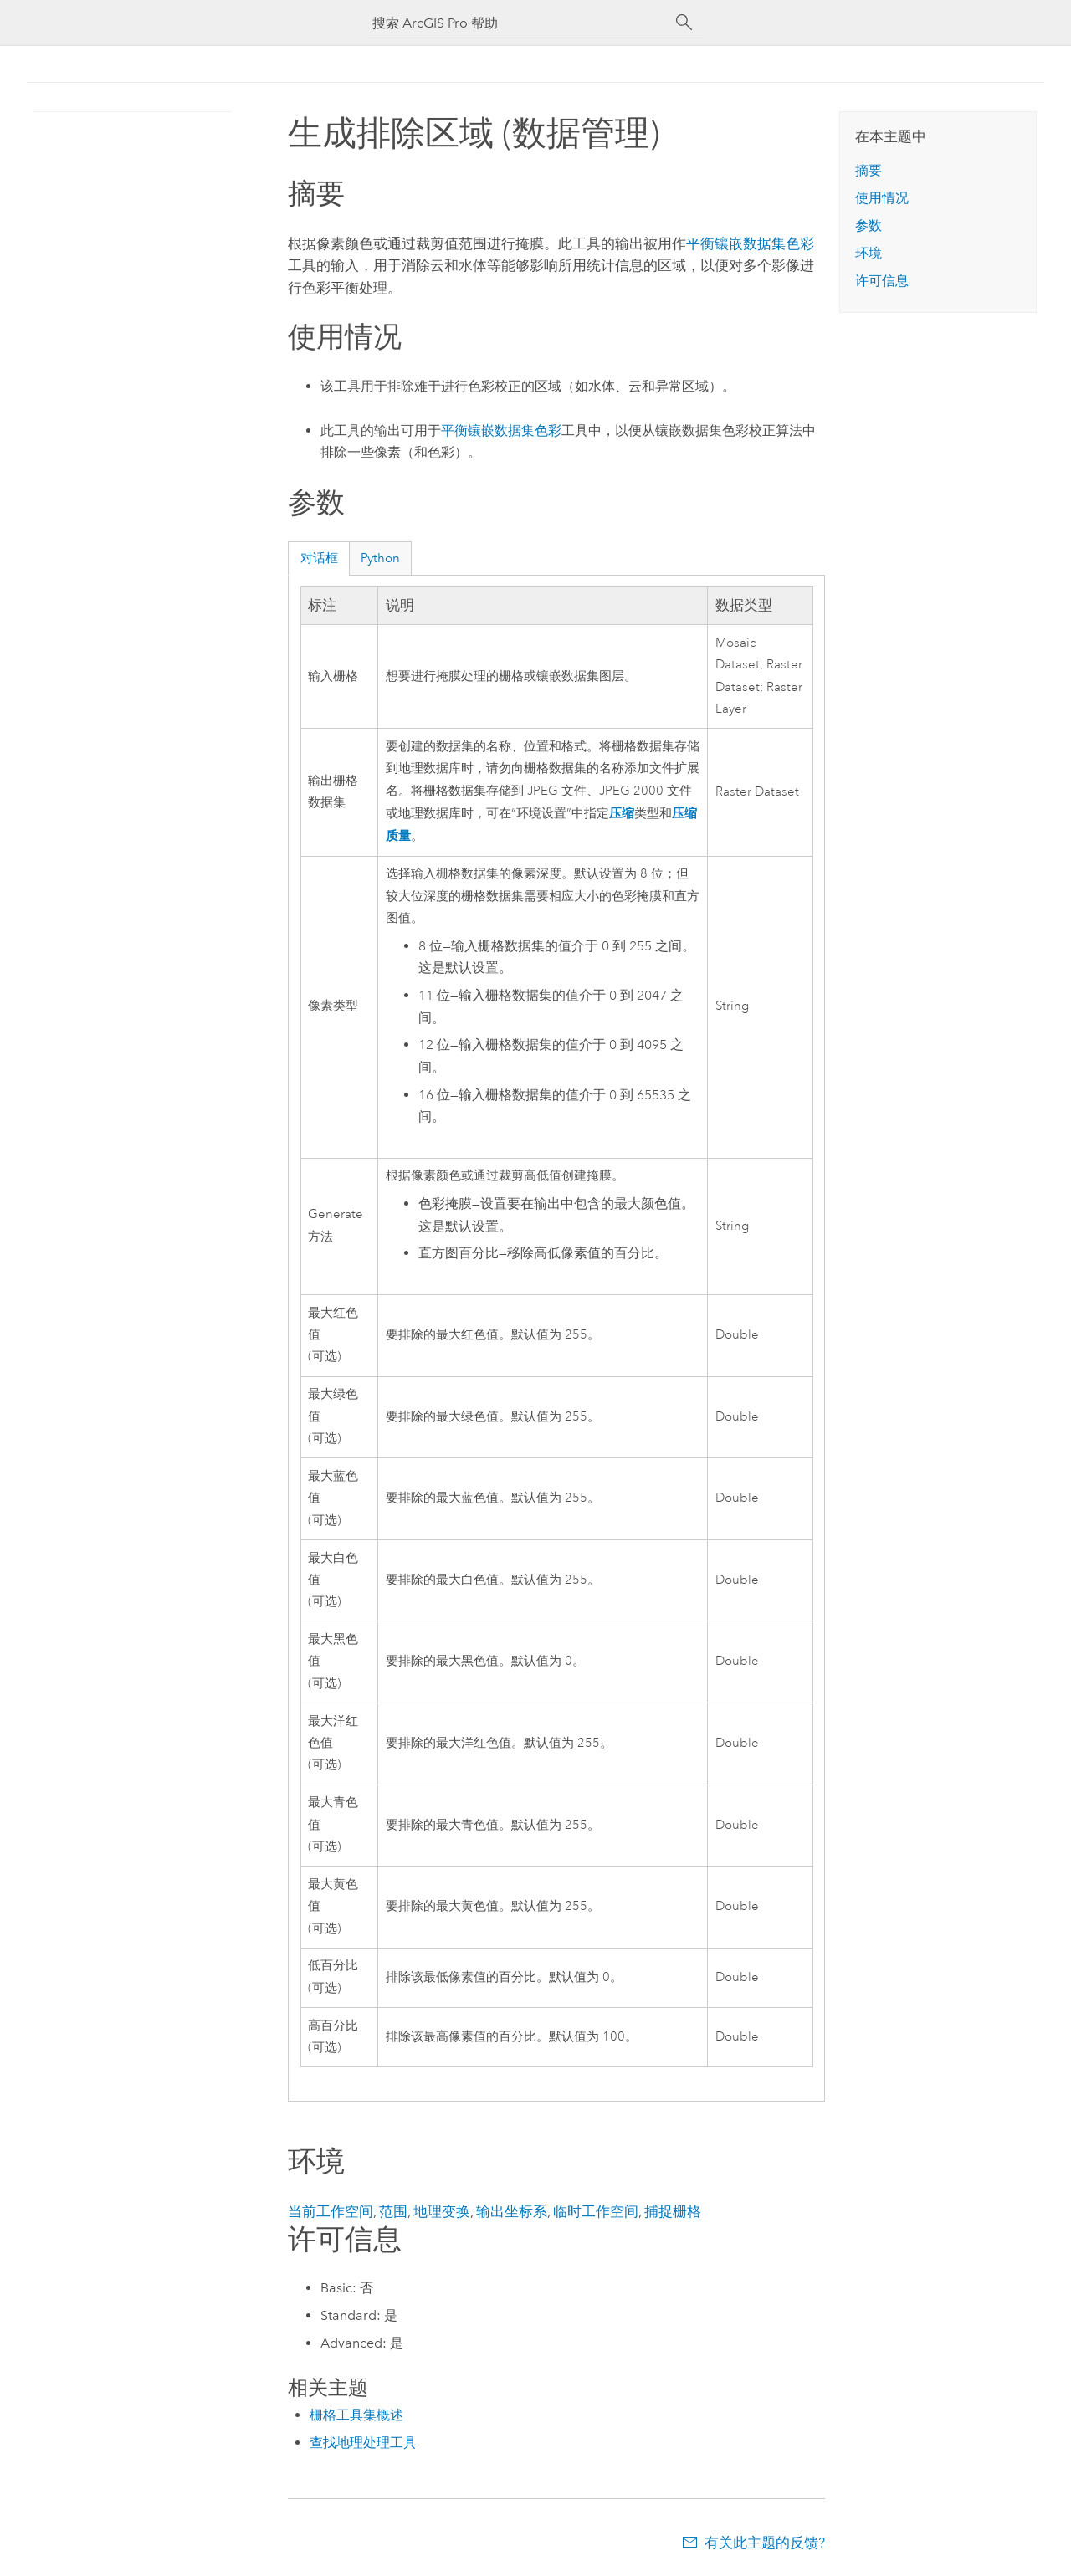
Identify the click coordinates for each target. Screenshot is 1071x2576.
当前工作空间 (330, 2211)
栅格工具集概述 (356, 2415)
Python (380, 558)
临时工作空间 (595, 2211)
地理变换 (441, 2211)
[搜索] (684, 22)
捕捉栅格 (672, 2211)
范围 (393, 2211)
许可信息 (882, 281)
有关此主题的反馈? (765, 2542)
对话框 (319, 558)
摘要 (868, 170)
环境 (868, 253)
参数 (868, 225)
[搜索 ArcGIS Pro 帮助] (518, 23)
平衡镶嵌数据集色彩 (750, 243)
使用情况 (882, 198)
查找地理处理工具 (363, 2443)
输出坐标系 (511, 2211)
